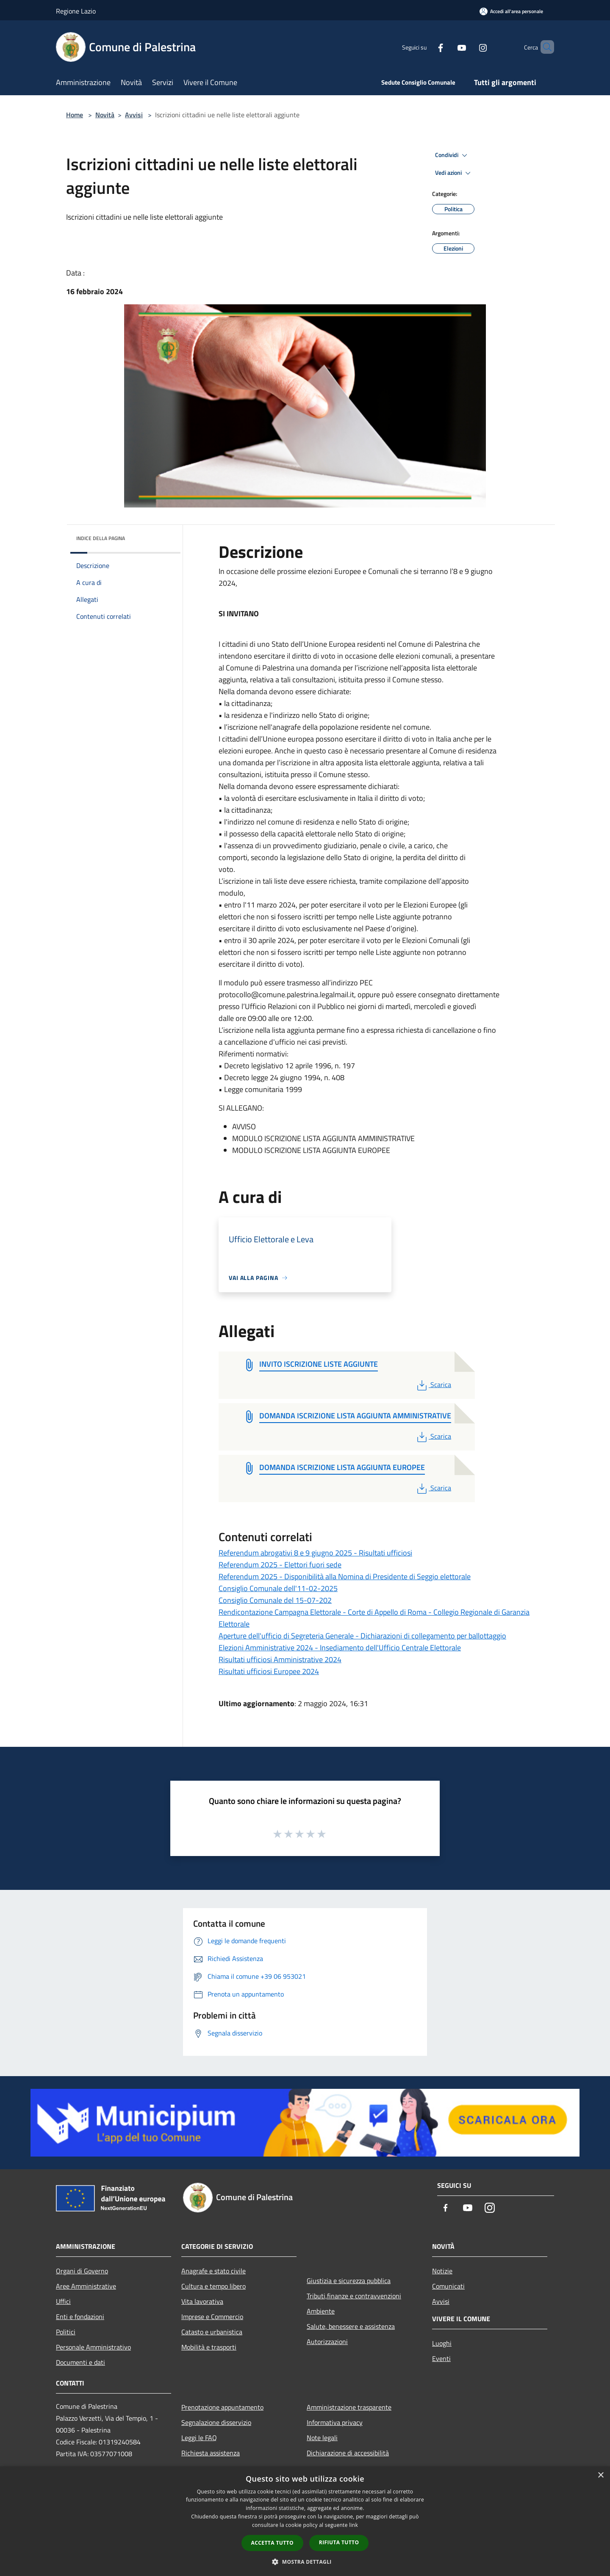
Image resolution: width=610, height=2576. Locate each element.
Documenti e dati (80, 2362)
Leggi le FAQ (199, 2438)
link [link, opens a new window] (353, 2525)
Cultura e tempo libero (213, 2286)
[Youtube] (447, 46)
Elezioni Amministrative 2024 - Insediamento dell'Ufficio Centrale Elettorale (340, 1647)
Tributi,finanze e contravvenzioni (354, 2296)
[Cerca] (544, 47)
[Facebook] (426, 46)
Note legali (322, 2438)
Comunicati (448, 2286)
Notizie (442, 2271)
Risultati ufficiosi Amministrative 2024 (280, 1659)
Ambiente (321, 2311)
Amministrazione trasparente (349, 2407)
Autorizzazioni (327, 2341)
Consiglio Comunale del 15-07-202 (275, 1600)
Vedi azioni (454, 173)
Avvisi (134, 115)
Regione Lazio (76, 11)
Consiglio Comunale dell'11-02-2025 (278, 1588)
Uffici (63, 2301)
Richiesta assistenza (210, 2453)
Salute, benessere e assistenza (351, 2326)
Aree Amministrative (86, 2286)
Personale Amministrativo (93, 2347)
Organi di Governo (82, 2271)
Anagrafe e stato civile (213, 2271)
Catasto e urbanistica (211, 2332)
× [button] (600, 2475)
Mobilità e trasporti (208, 2347)
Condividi (452, 155)
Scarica (433, 1384)
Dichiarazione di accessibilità (348, 2453)
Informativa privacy (335, 2422)
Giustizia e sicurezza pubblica (349, 2280)
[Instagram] (468, 46)
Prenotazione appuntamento (222, 2407)
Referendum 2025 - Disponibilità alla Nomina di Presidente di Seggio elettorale (345, 1576)
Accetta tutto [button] (272, 2542)
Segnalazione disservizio (216, 2422)
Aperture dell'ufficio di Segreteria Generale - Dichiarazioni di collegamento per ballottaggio (362, 1635)
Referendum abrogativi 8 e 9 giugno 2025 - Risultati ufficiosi (315, 1552)
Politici (65, 2332)
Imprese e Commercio (212, 2316)
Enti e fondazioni (80, 2316)
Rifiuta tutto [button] (339, 2542)
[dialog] (305, 2521)
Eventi (441, 2358)
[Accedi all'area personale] (511, 11)
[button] (305, 2561)
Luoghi (442, 2343)
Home (74, 115)
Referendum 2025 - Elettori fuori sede (280, 1564)
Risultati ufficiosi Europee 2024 (269, 1671)
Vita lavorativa (202, 2301)
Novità (104, 115)
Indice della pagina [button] (100, 538)
